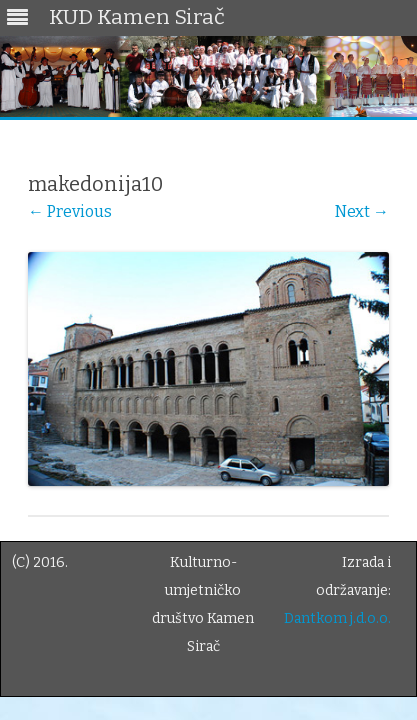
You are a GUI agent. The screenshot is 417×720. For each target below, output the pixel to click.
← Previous (70, 211)
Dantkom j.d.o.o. (337, 618)
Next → (362, 211)
